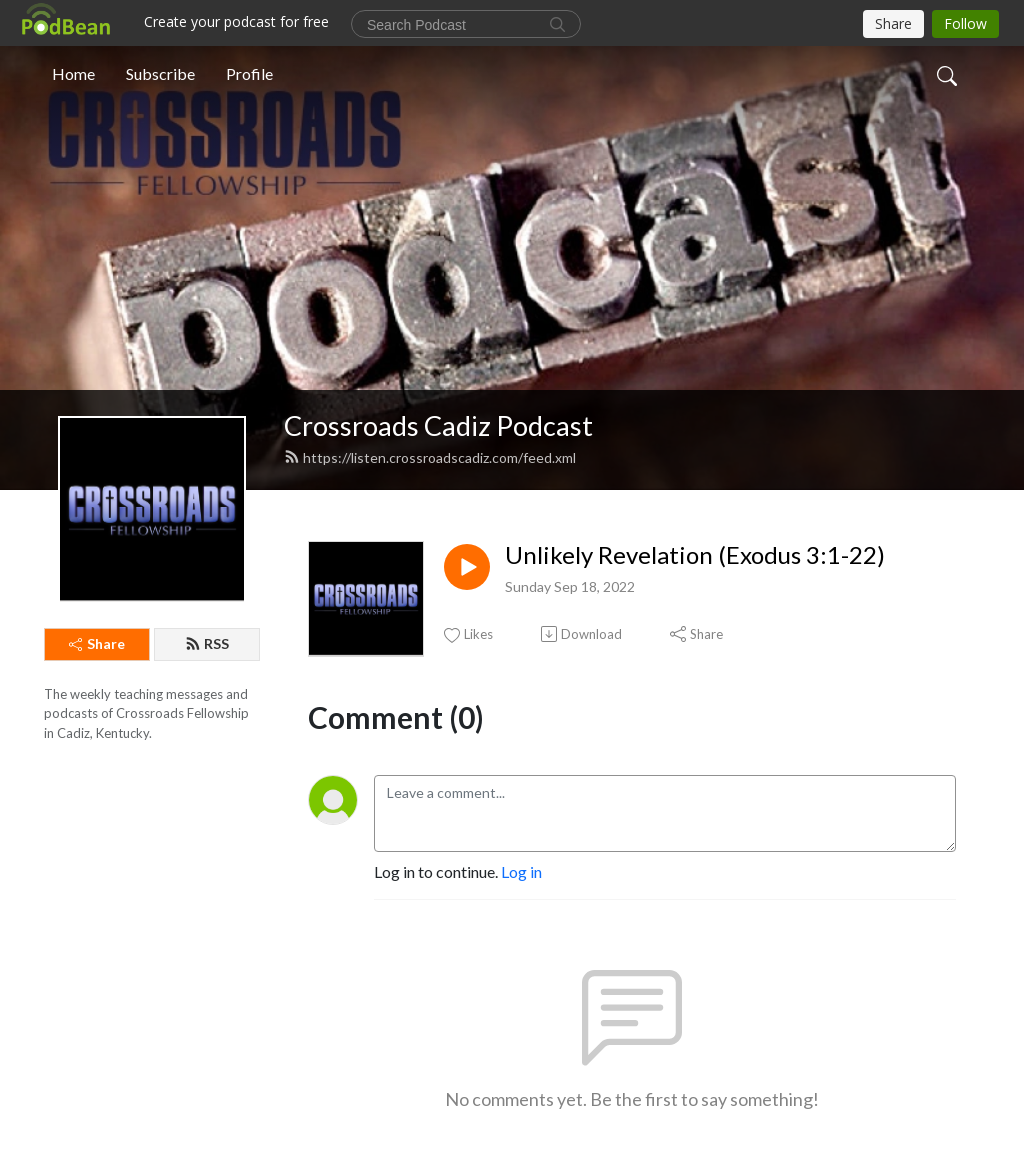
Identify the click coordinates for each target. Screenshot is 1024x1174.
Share (97, 643)
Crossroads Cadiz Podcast (438, 425)
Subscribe (160, 73)
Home (73, 73)
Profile (249, 73)
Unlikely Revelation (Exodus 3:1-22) (695, 555)
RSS (207, 643)
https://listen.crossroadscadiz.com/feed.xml (430, 457)
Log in (521, 871)
